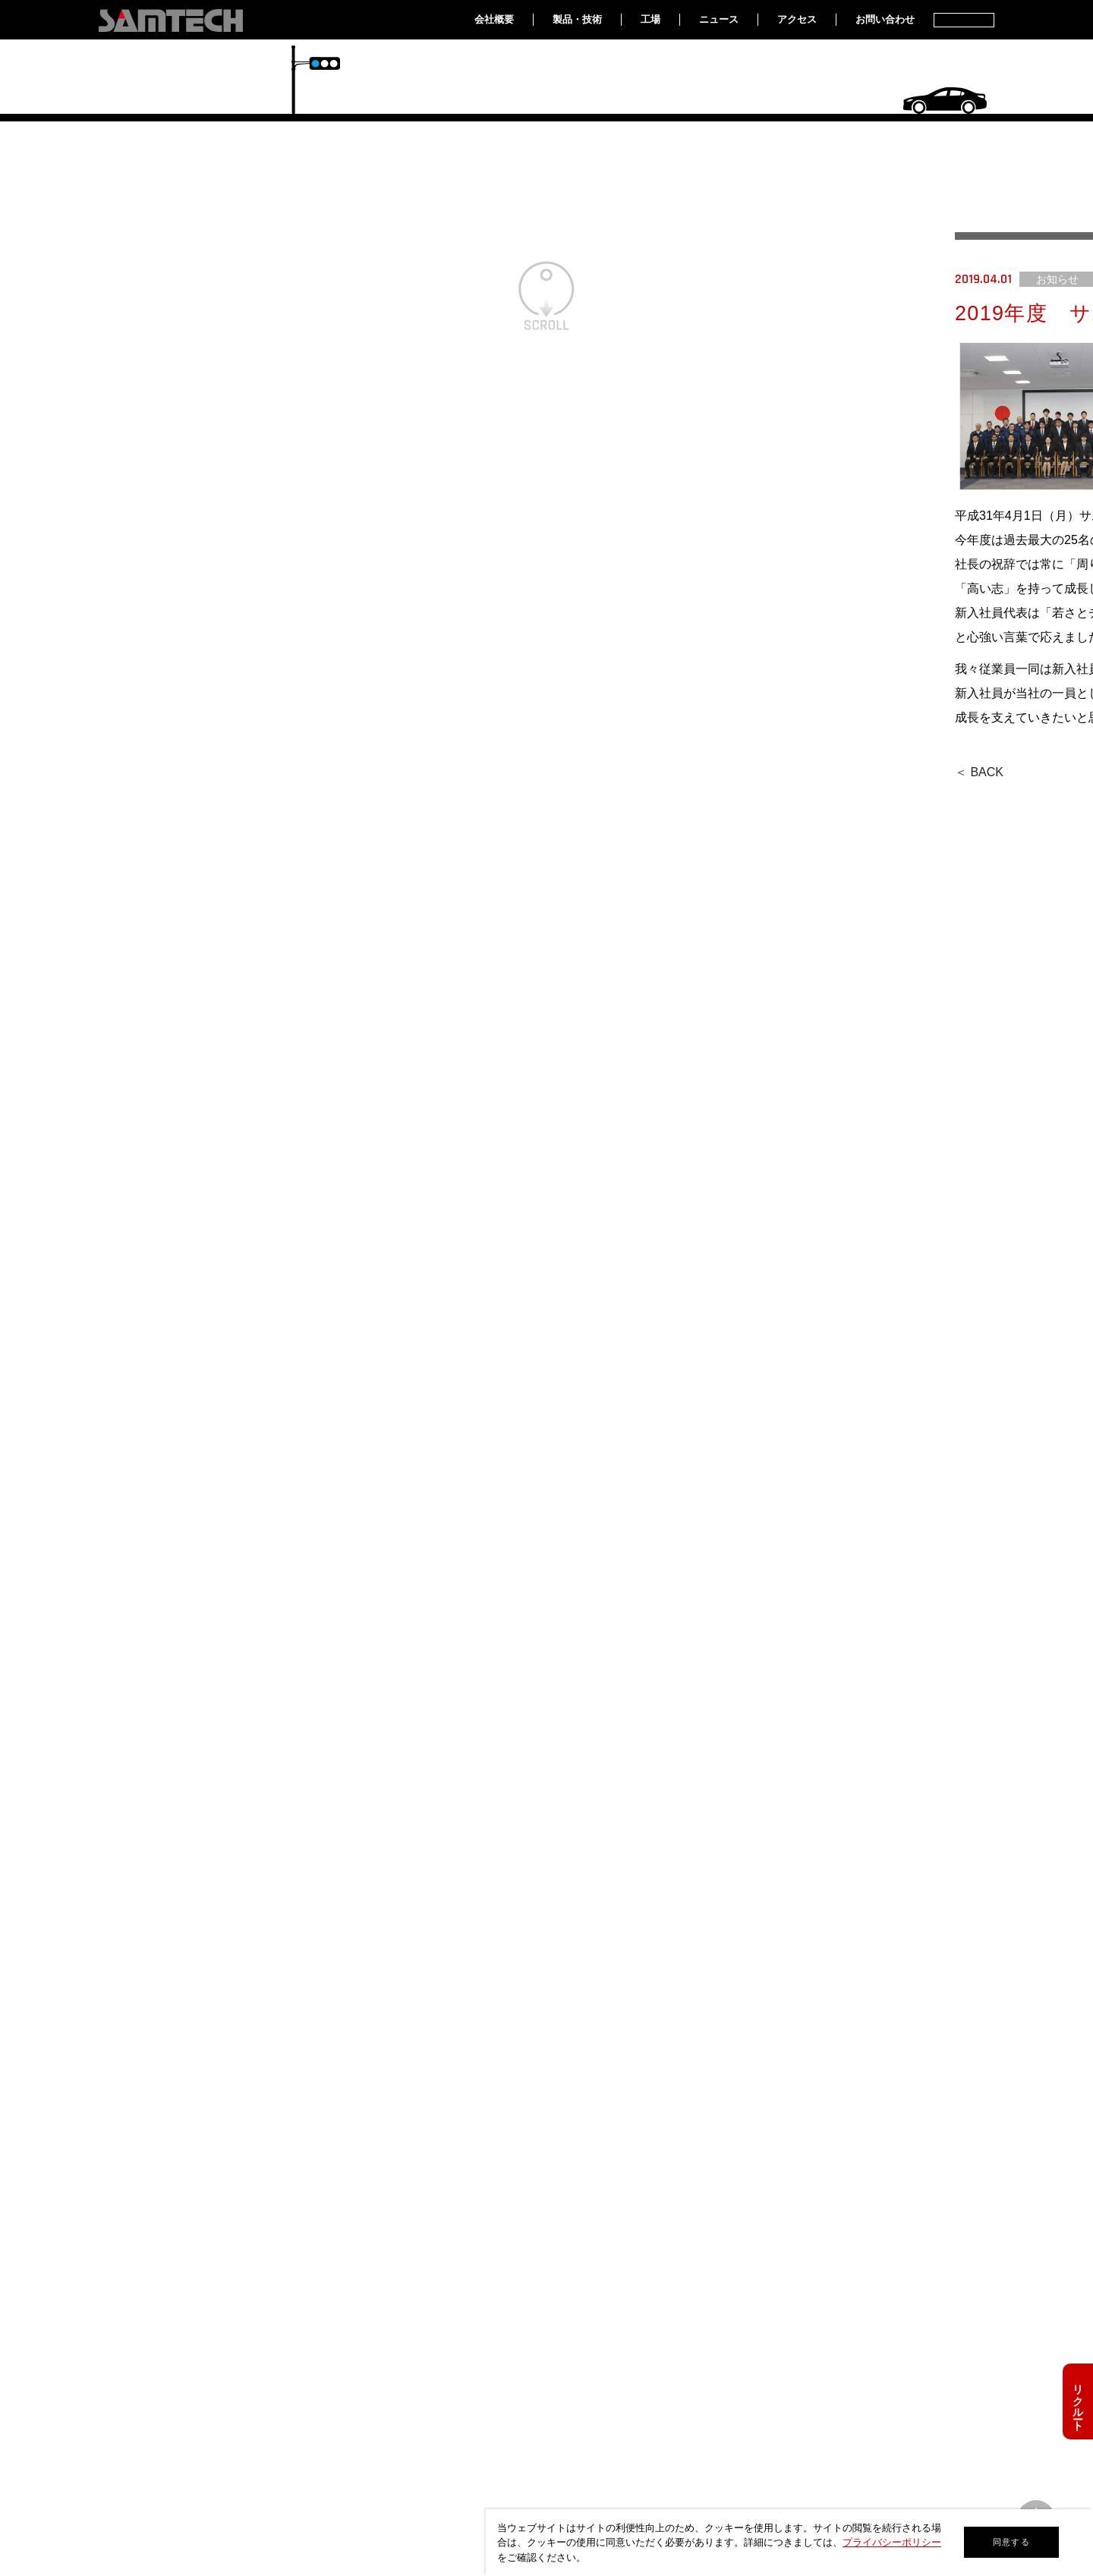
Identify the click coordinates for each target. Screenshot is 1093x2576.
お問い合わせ (885, 19)
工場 (650, 19)
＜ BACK (979, 772)
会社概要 (494, 19)
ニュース (719, 19)
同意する (1011, 2541)
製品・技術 (577, 19)
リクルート (1078, 2401)
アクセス (797, 19)
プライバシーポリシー (892, 2542)
